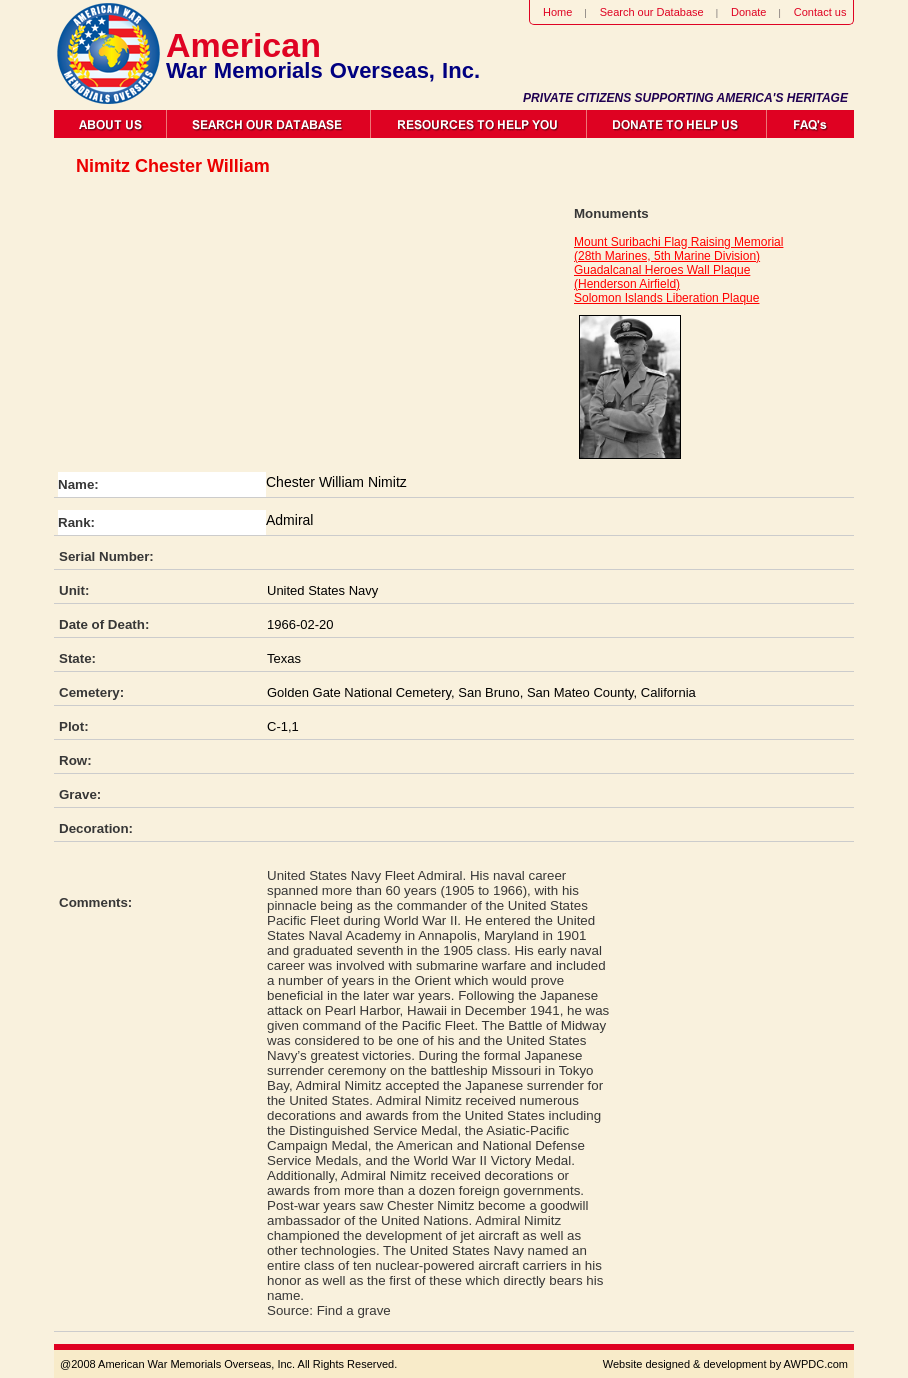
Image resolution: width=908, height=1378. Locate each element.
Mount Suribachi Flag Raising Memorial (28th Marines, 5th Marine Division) (678, 249)
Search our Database (652, 12)
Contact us (820, 12)
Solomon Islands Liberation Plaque (666, 298)
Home (557, 12)
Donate (748, 12)
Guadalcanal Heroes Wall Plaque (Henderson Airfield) (662, 277)
